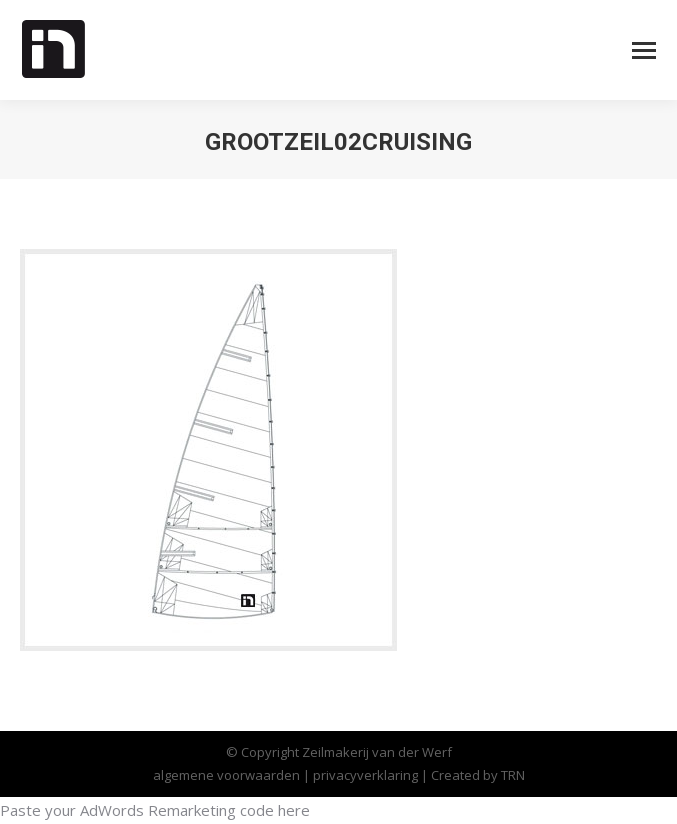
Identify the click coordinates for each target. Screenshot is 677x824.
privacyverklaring (367, 775)
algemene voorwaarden (226, 775)
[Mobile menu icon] (644, 50)
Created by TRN (478, 775)
